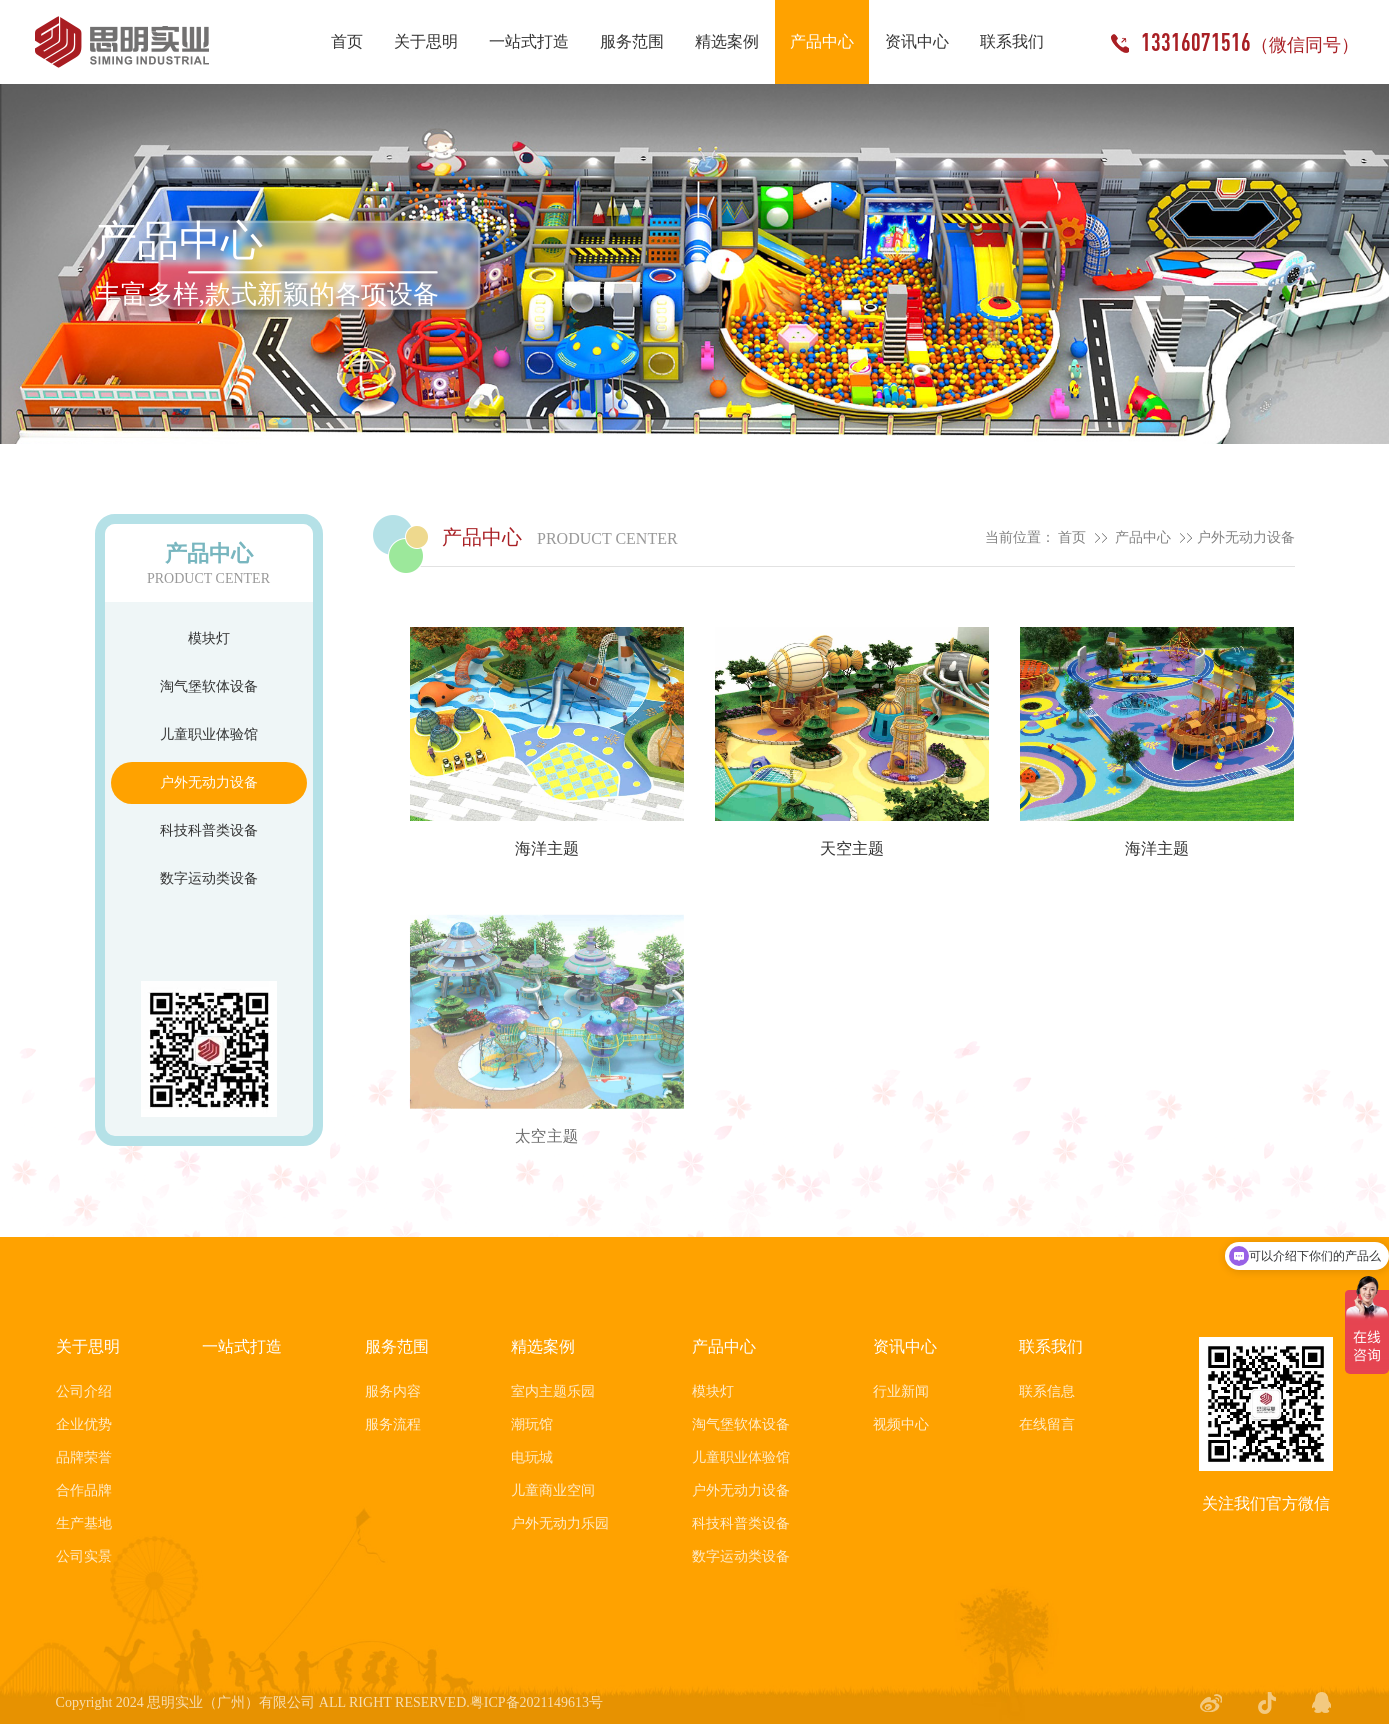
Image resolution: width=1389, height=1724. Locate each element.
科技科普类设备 (209, 830)
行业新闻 (901, 1391)
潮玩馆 (532, 1424)
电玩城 (532, 1457)
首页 (1072, 537)
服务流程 (393, 1424)
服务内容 (393, 1391)
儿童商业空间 (553, 1490)
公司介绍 (84, 1391)
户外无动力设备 (209, 782)
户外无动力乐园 (560, 1523)
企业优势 (84, 1424)
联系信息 (1047, 1391)
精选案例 (543, 1346)
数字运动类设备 (209, 878)
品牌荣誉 (84, 1457)
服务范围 (397, 1346)
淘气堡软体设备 (209, 686)
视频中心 (901, 1424)
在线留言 (1047, 1424)
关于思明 (88, 1346)
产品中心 (1143, 537)
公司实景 (84, 1556)
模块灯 (209, 638)
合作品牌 (84, 1490)
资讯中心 (905, 1346)
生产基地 (84, 1523)
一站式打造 (242, 1346)
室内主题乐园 (553, 1391)
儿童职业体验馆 (209, 734)
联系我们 (1051, 1346)
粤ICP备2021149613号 (536, 1702)
